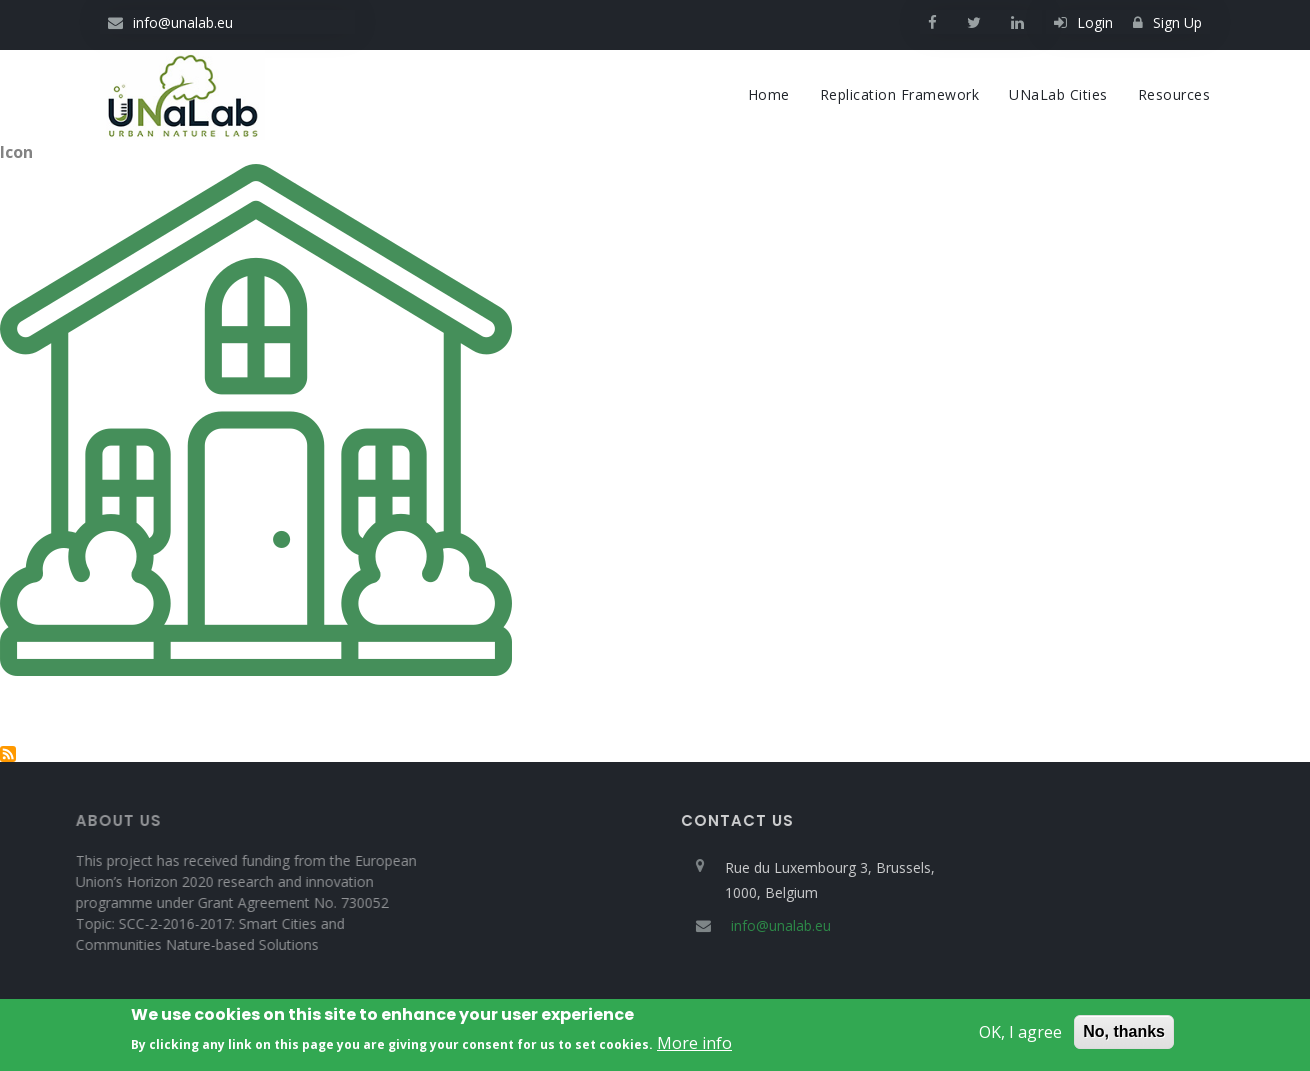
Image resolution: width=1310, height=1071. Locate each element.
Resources (1174, 94)
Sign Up (1167, 22)
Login (1083, 22)
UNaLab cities (1058, 94)
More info (694, 1047)
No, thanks (1124, 1035)
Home (769, 94)
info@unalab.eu (170, 22)
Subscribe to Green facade (8, 754)
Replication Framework (900, 94)
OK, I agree (1020, 1036)
